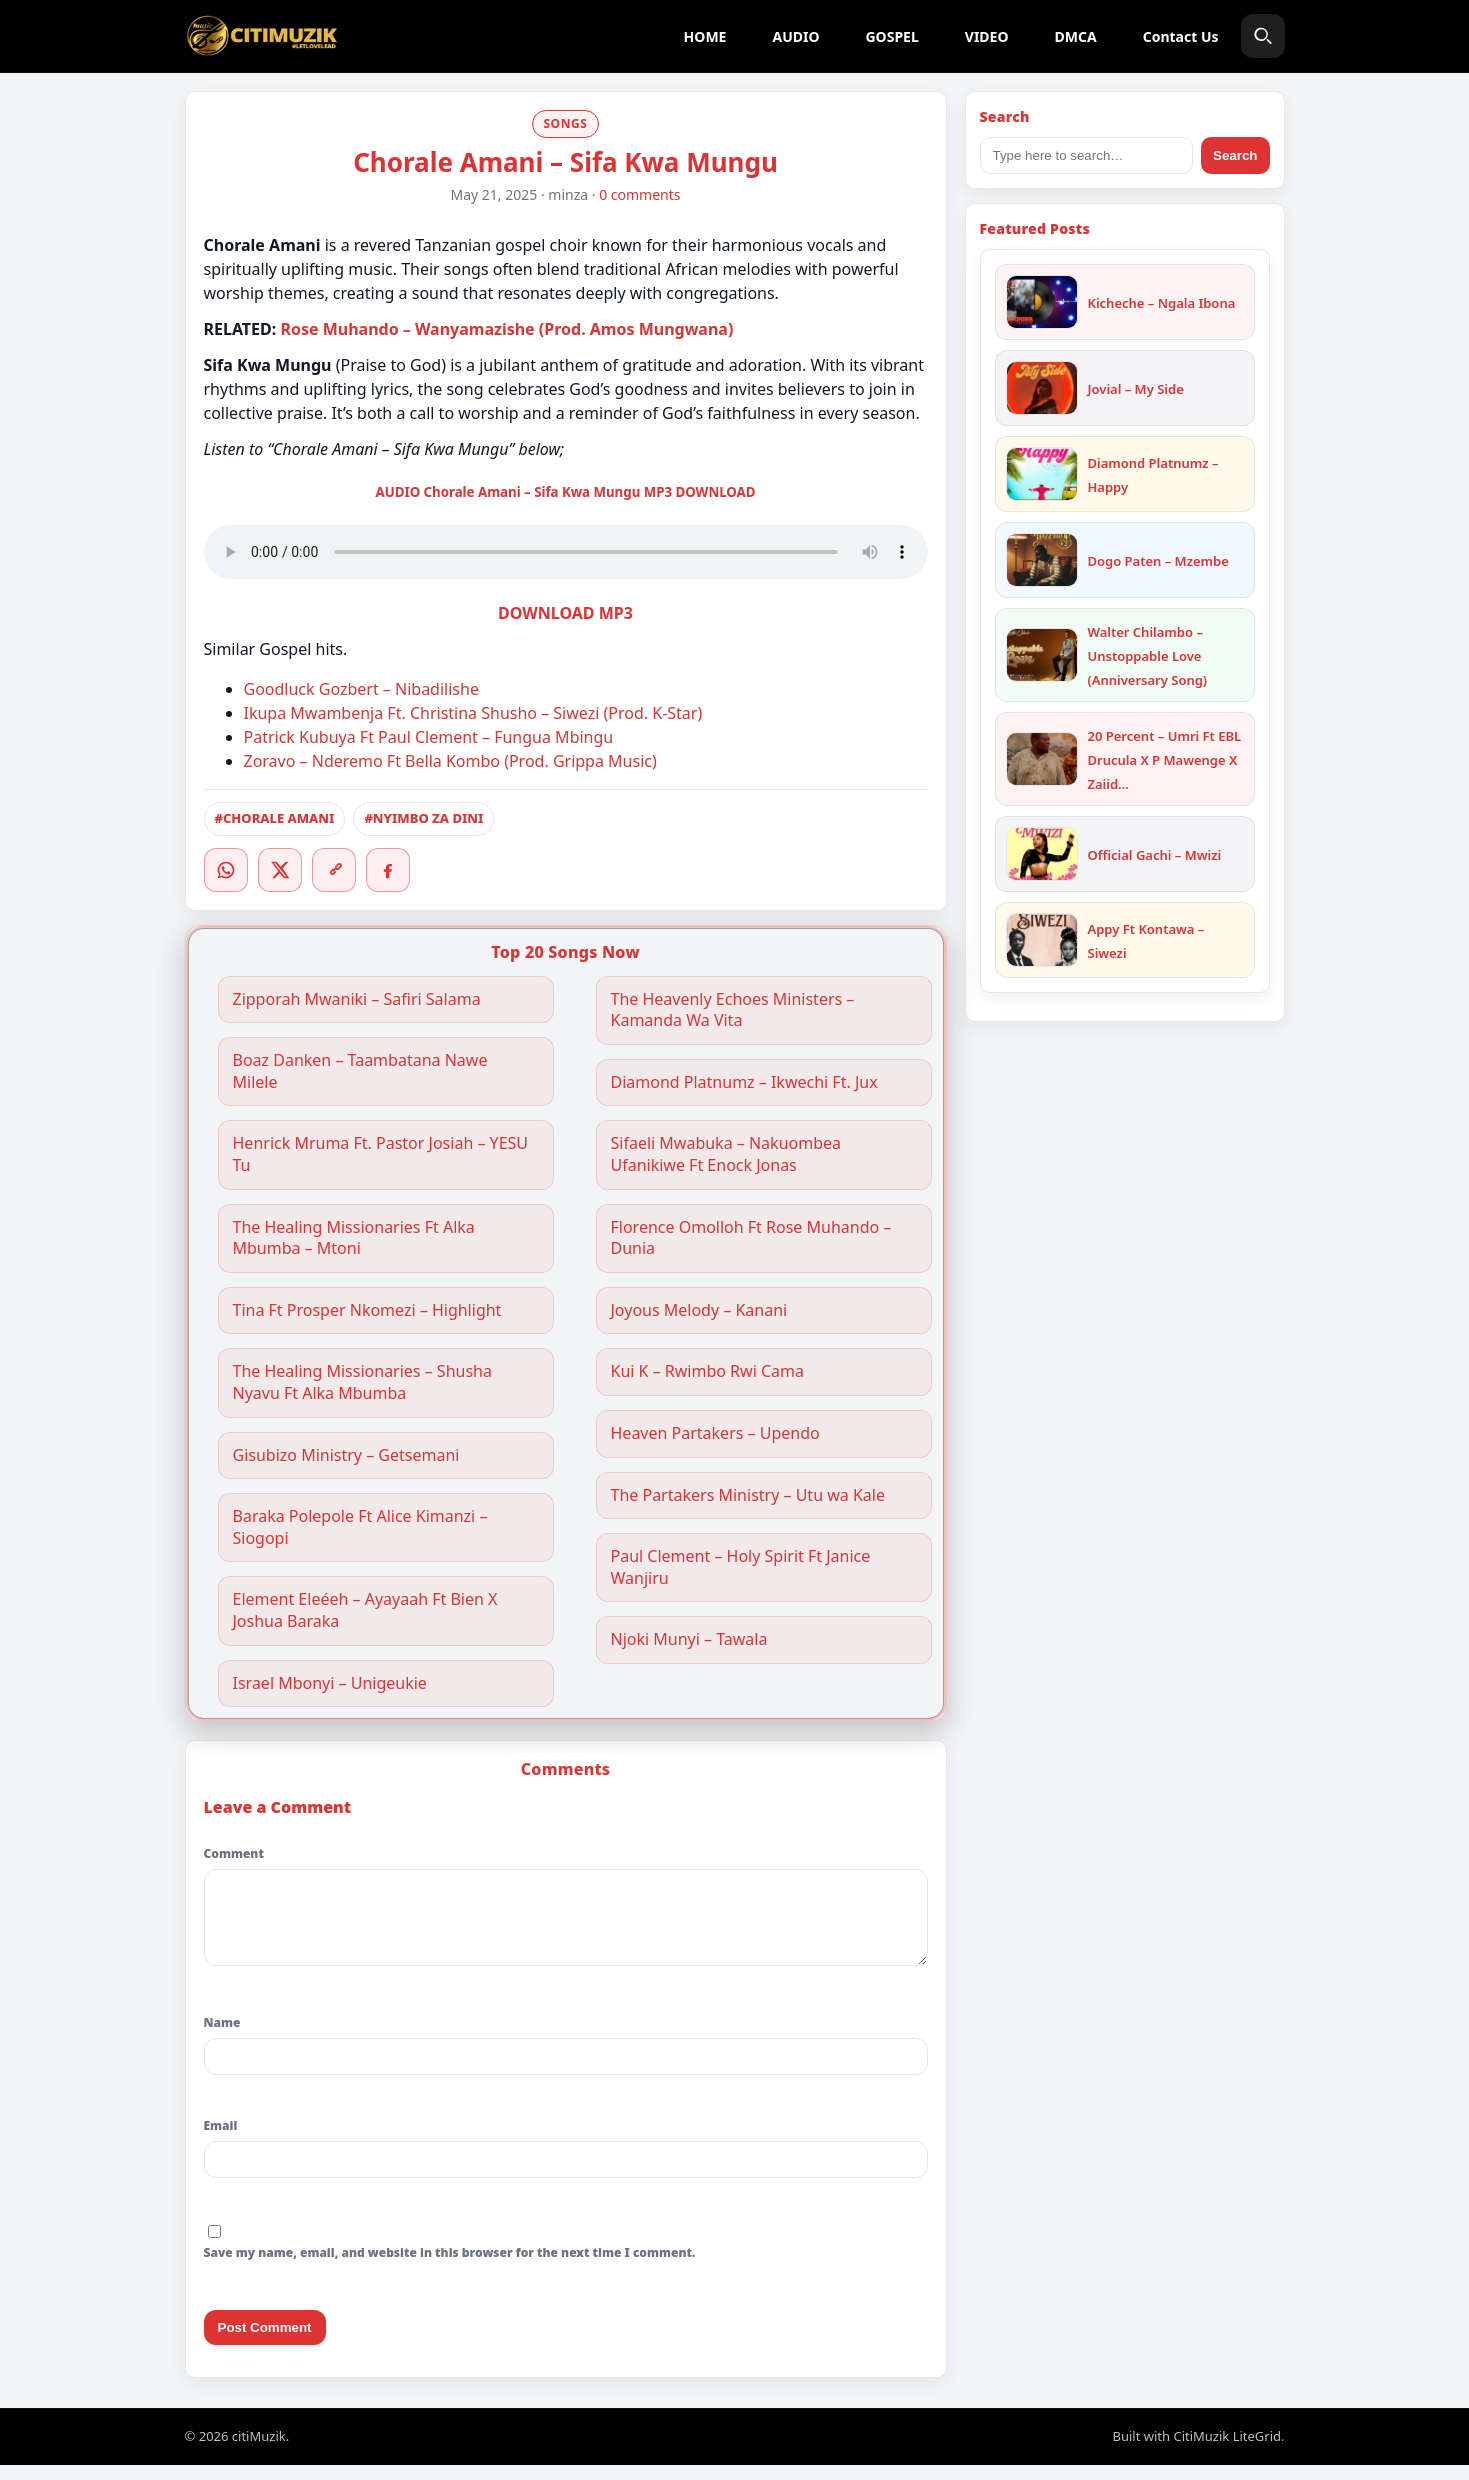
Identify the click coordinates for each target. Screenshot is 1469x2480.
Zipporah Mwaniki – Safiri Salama (357, 999)
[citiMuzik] (262, 36)
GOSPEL (891, 36)
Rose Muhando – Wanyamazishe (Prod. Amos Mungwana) (506, 329)
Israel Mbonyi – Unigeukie (330, 1683)
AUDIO (795, 36)
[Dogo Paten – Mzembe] (1042, 560)
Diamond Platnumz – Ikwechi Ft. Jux (744, 1082)
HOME (705, 36)
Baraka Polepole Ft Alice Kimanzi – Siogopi (360, 1527)
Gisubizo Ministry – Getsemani (346, 1455)
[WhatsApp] (226, 870)
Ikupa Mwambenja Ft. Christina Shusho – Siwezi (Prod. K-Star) (473, 713)
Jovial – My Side (1136, 389)
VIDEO (987, 36)
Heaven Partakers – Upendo (715, 1433)
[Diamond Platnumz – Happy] (1042, 474)
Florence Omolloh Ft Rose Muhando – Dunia (751, 1238)
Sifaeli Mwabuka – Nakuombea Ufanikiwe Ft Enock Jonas (726, 1154)
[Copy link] (334, 870)
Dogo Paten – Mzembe (1158, 561)
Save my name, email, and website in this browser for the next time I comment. (450, 2267)
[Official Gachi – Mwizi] (1042, 854)
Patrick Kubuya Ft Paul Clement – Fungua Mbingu (429, 737)
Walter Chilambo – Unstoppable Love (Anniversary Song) (1148, 656)
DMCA (1076, 36)
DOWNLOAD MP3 (565, 613)
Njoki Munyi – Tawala (689, 1639)
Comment (234, 1853)
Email (221, 2140)
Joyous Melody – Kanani (699, 1310)
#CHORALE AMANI (275, 818)
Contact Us (1181, 36)
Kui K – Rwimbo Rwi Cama (707, 1371)
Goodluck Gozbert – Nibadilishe (361, 689)
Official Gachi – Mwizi (1155, 855)
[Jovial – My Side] (1042, 388)
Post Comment (265, 2342)
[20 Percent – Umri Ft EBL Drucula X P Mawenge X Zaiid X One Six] (1042, 759)
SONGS (565, 123)
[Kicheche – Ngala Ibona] (1042, 302)
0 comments (639, 194)
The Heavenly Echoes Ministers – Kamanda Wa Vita (733, 1010)
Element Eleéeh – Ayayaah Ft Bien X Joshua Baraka (365, 1610)
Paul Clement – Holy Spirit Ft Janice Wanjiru (741, 1567)
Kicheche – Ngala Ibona (1162, 303)
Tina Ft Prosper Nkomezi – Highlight (367, 1310)
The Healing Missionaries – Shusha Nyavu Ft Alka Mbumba (362, 1382)
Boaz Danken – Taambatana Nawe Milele (360, 1071)
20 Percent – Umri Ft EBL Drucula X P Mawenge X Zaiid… (1165, 760)
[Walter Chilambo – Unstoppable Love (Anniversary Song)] (1042, 655)
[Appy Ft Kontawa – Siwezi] (1042, 940)
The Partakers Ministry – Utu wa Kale (748, 1495)
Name (222, 2037)
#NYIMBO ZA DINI (423, 818)
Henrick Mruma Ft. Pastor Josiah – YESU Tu (381, 1154)
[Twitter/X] (280, 870)
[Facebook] (388, 870)
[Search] (1263, 36)
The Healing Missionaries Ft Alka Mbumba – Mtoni (354, 1238)
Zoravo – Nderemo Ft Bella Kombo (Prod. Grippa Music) (450, 761)
